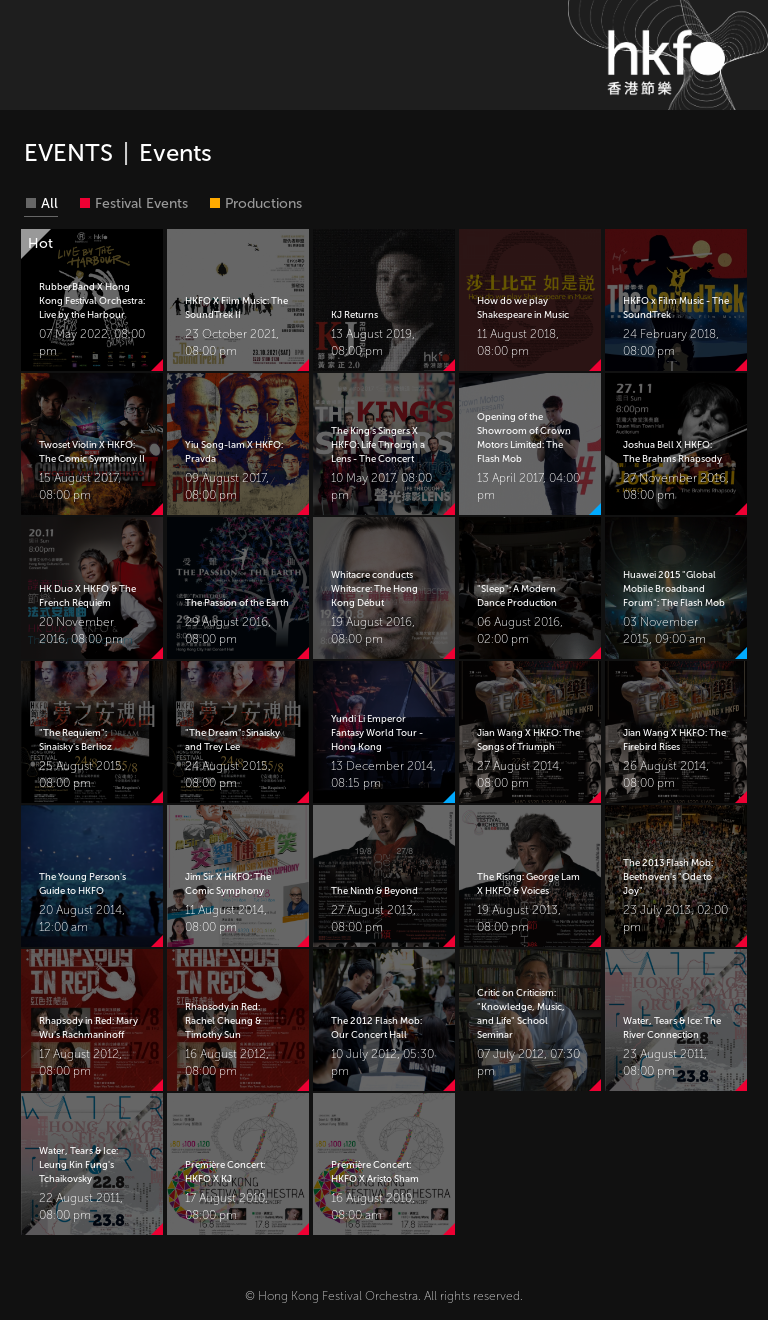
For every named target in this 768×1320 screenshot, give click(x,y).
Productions (263, 203)
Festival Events (141, 203)
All (49, 203)
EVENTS (68, 152)
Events (175, 152)
